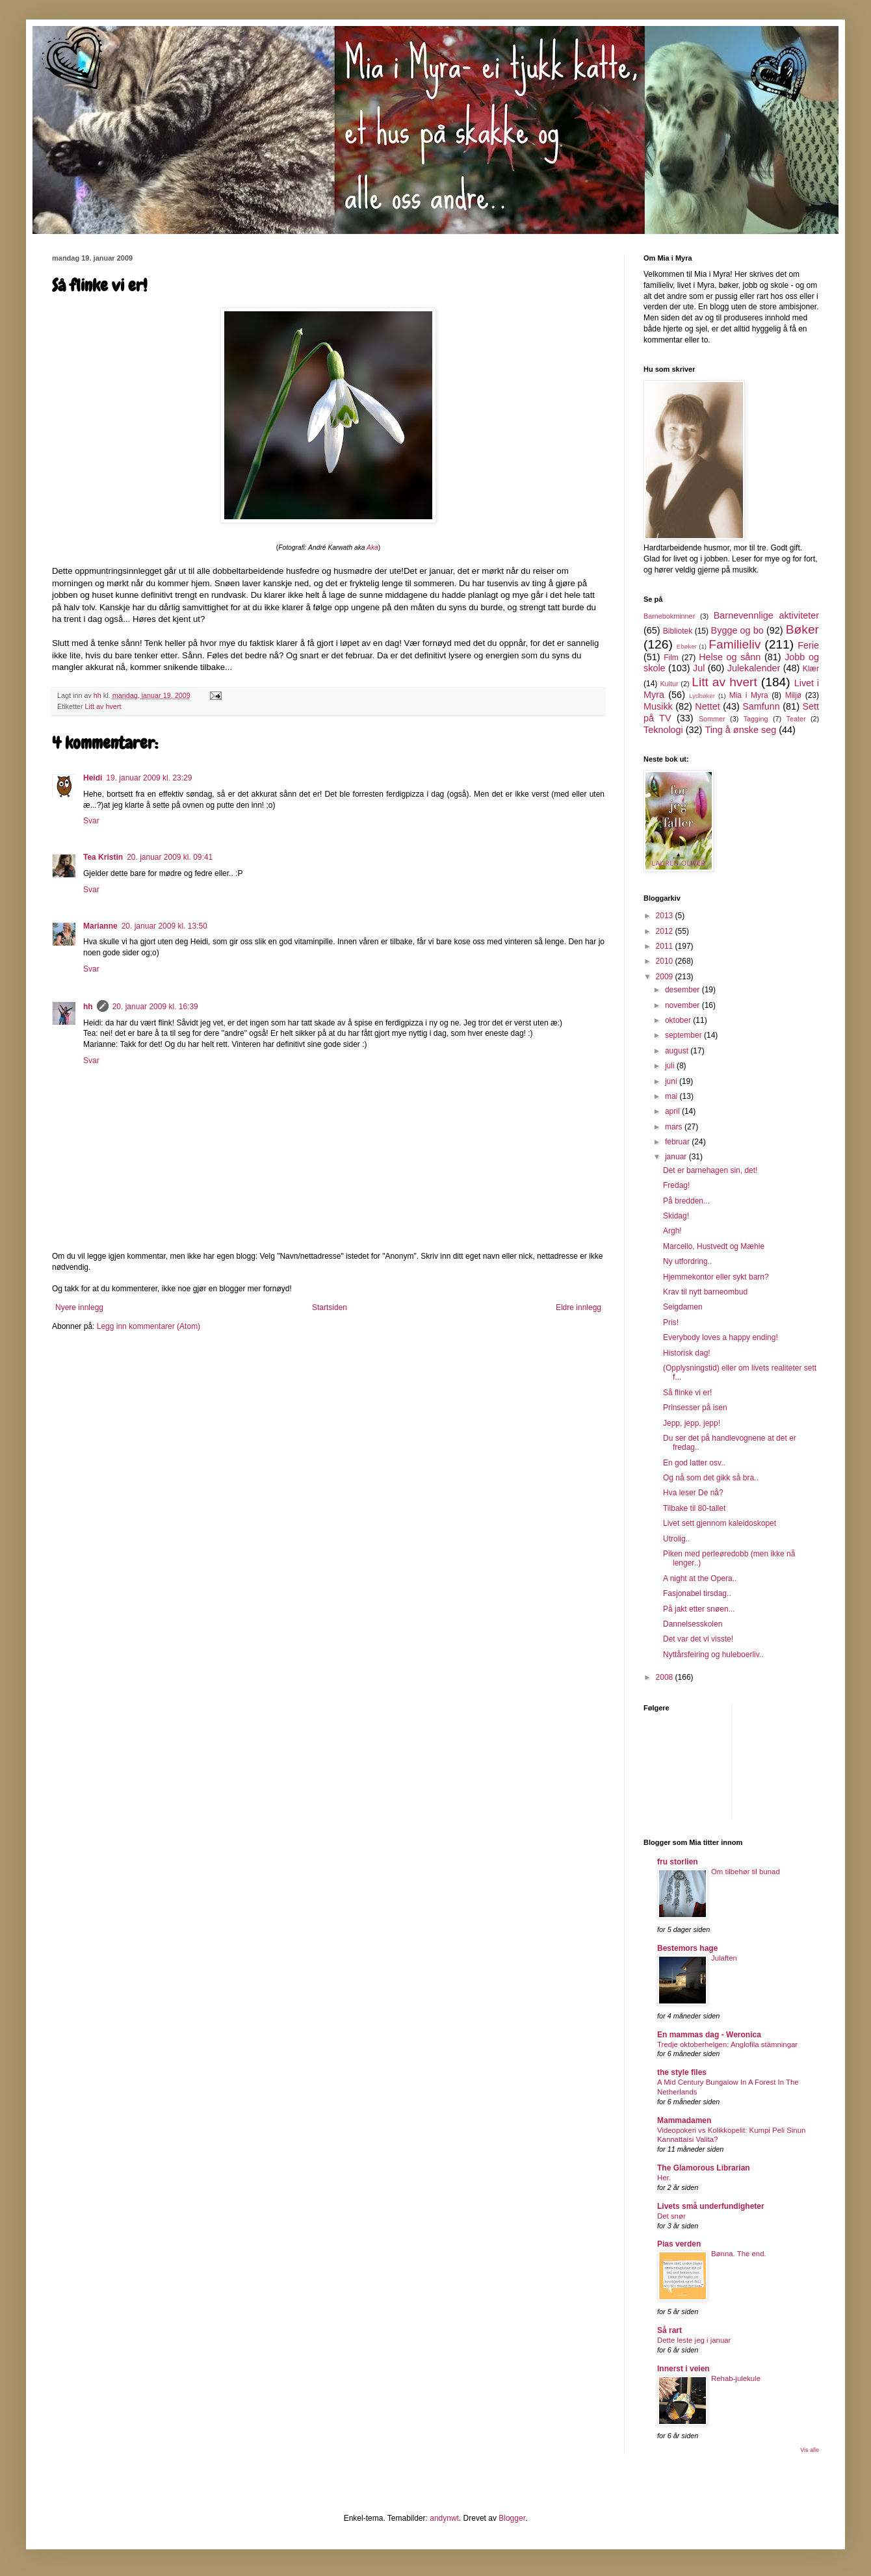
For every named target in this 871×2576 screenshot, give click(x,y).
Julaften (724, 1958)
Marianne (100, 926)
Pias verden (679, 2243)
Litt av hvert (103, 706)
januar (677, 1156)
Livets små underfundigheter (710, 2206)
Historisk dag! (686, 1353)
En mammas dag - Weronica (709, 2034)
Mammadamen (684, 2120)
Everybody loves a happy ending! (720, 1337)
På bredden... (686, 1200)
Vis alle (809, 2450)
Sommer (712, 719)
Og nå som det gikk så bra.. (711, 1477)
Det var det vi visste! (698, 1638)
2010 (665, 961)
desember (683, 989)
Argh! (672, 1230)
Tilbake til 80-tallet (694, 1508)
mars (674, 1126)
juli (671, 1065)
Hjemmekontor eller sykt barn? (716, 1277)
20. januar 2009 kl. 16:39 (155, 1006)
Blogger (512, 2518)
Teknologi (663, 730)
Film (671, 657)
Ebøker (687, 646)
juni (672, 1081)
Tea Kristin (103, 857)
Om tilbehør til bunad (745, 1871)
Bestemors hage (687, 1948)
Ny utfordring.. (687, 1261)
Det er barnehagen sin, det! (710, 1170)
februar (678, 1141)
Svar (91, 820)
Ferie (808, 645)
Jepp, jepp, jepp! (691, 1423)
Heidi (92, 777)
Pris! (671, 1322)
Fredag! (676, 1185)
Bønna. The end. (738, 2254)
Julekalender (754, 668)
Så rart (669, 2330)
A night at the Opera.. (699, 1578)
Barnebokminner (669, 616)
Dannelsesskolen (692, 1624)
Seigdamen (683, 1306)
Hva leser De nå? (693, 1492)
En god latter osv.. (694, 1462)
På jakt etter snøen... (699, 1609)
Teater (795, 719)
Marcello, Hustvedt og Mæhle (713, 1246)
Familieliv (734, 644)
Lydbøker (702, 695)
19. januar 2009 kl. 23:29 (149, 777)
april (673, 1111)
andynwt (444, 2518)
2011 (665, 946)
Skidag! (676, 1215)
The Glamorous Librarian (703, 2167)
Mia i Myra (748, 695)
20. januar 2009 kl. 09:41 (170, 857)
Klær (811, 668)
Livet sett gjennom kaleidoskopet (719, 1523)
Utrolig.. (676, 1538)
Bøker (802, 629)
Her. (664, 2178)
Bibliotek (677, 631)
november (683, 1005)
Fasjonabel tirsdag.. (697, 1593)
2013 (665, 915)
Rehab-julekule (735, 2378)
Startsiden (329, 1307)
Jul (699, 668)
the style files (682, 2072)
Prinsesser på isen (695, 1407)
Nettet (707, 706)
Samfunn (761, 706)
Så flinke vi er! (687, 1392)
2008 (665, 1677)
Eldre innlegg (578, 1307)
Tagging (756, 719)
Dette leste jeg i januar (694, 2340)
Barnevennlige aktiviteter (766, 615)
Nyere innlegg (79, 1307)
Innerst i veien (683, 2368)
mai (672, 1096)
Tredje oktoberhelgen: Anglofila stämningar (727, 2044)
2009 (665, 976)
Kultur (669, 684)
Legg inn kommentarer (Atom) (148, 1326)
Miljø (793, 695)
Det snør (671, 2216)
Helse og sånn (729, 657)
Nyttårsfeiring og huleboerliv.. (713, 1654)
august (677, 1050)
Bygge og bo (737, 630)
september (684, 1035)
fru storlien (677, 1861)
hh (88, 1006)
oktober (679, 1020)
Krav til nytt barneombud (705, 1291)
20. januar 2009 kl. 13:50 (164, 926)
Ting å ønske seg (740, 730)
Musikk (658, 706)
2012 (665, 931)
